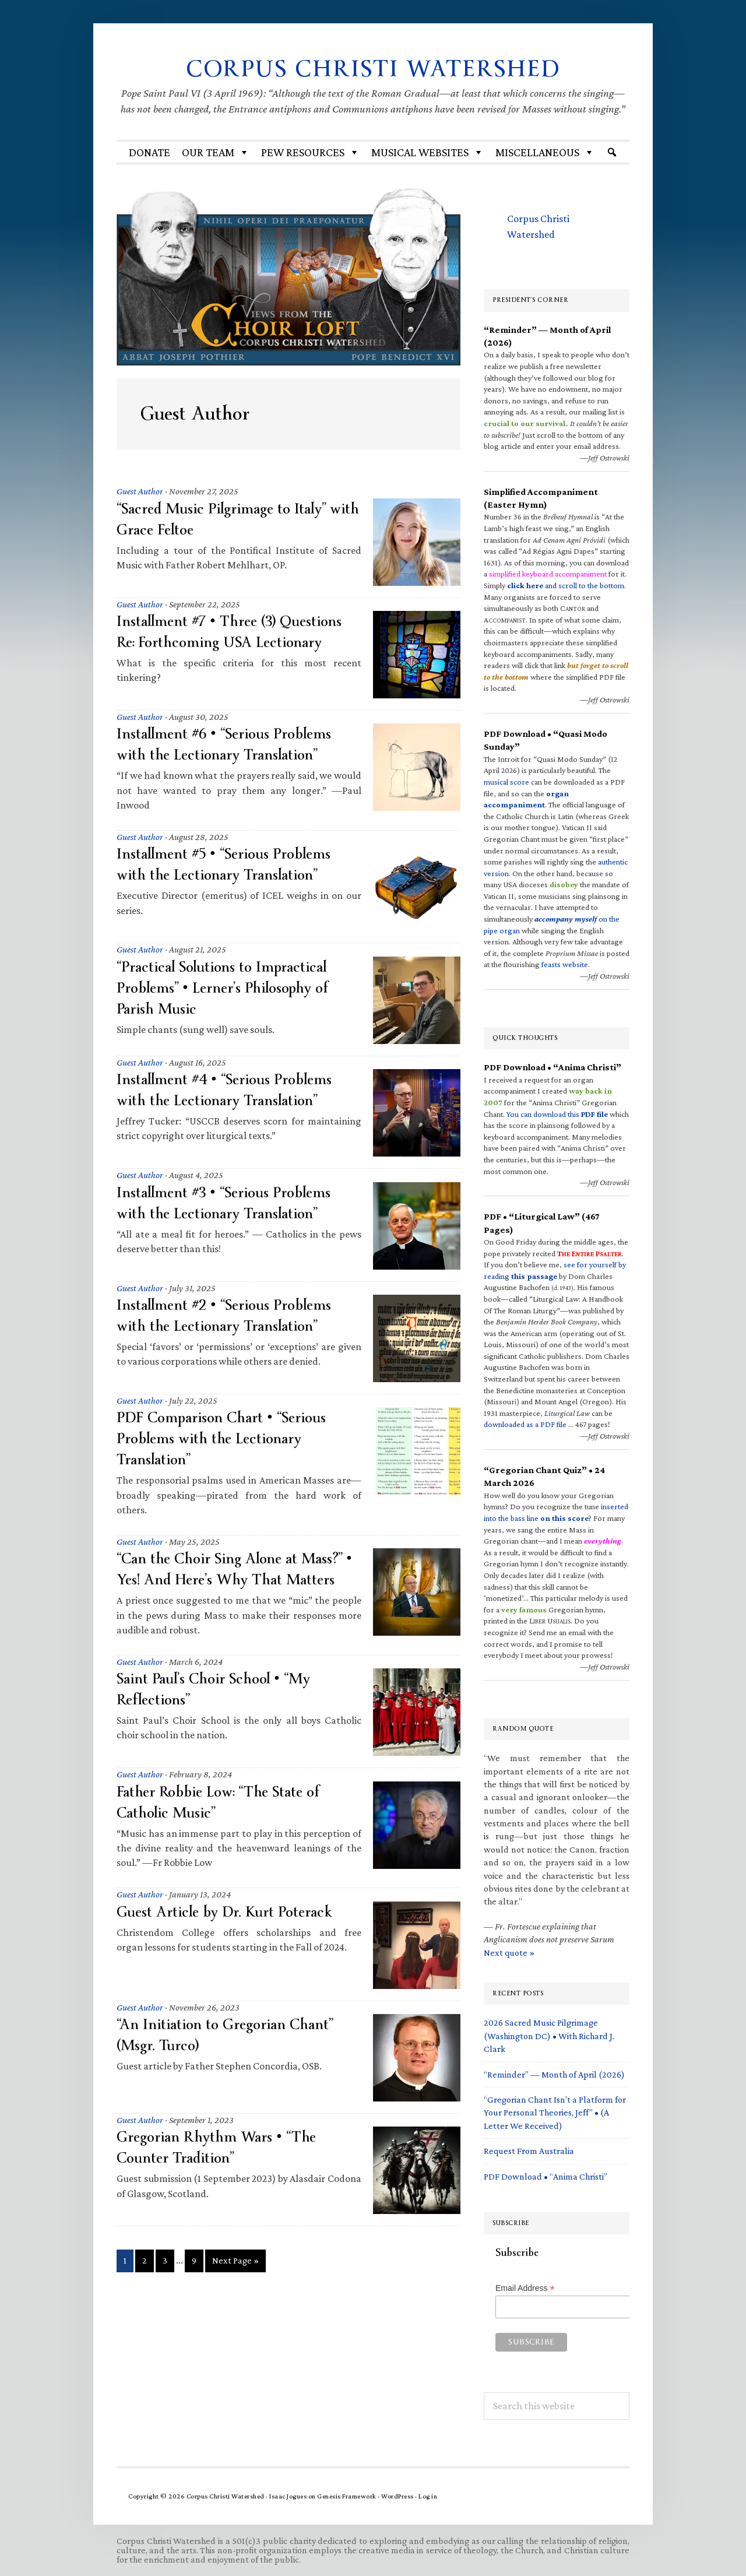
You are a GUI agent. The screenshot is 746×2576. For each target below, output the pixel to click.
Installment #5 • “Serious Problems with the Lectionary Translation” (232, 864)
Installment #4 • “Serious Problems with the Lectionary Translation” (233, 1090)
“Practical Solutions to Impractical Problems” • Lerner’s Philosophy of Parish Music (231, 987)
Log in (427, 2496)
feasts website (564, 964)
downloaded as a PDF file (525, 1424)
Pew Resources (310, 152)
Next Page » (235, 2263)
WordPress (397, 2496)
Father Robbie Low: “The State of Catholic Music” (224, 1802)
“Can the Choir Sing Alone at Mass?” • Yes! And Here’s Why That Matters (238, 1569)
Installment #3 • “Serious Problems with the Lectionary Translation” (232, 1203)
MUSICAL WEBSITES (427, 152)
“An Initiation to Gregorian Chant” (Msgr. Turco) (232, 2035)
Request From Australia (529, 2151)
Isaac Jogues (288, 2496)
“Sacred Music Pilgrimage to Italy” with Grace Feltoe (230, 519)
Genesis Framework (346, 2496)
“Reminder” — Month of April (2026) (554, 2074)
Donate (149, 152)
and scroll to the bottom (565, 585)
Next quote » (509, 1953)
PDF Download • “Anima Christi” (545, 2176)
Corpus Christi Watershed (373, 67)
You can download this (557, 1114)
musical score (506, 781)
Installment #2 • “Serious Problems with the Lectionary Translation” (232, 1315)
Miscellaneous (544, 152)
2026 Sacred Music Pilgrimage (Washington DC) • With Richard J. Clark (549, 2036)
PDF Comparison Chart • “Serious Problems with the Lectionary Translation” (230, 1438)
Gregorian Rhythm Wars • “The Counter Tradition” (223, 2147)
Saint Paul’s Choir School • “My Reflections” (220, 1689)
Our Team (215, 152)
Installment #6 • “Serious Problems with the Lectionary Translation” (232, 744)
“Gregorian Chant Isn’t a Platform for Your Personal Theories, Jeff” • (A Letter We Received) (555, 2112)
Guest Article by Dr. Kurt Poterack (232, 1911)
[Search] (612, 152)
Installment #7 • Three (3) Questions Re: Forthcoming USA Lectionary (237, 632)
